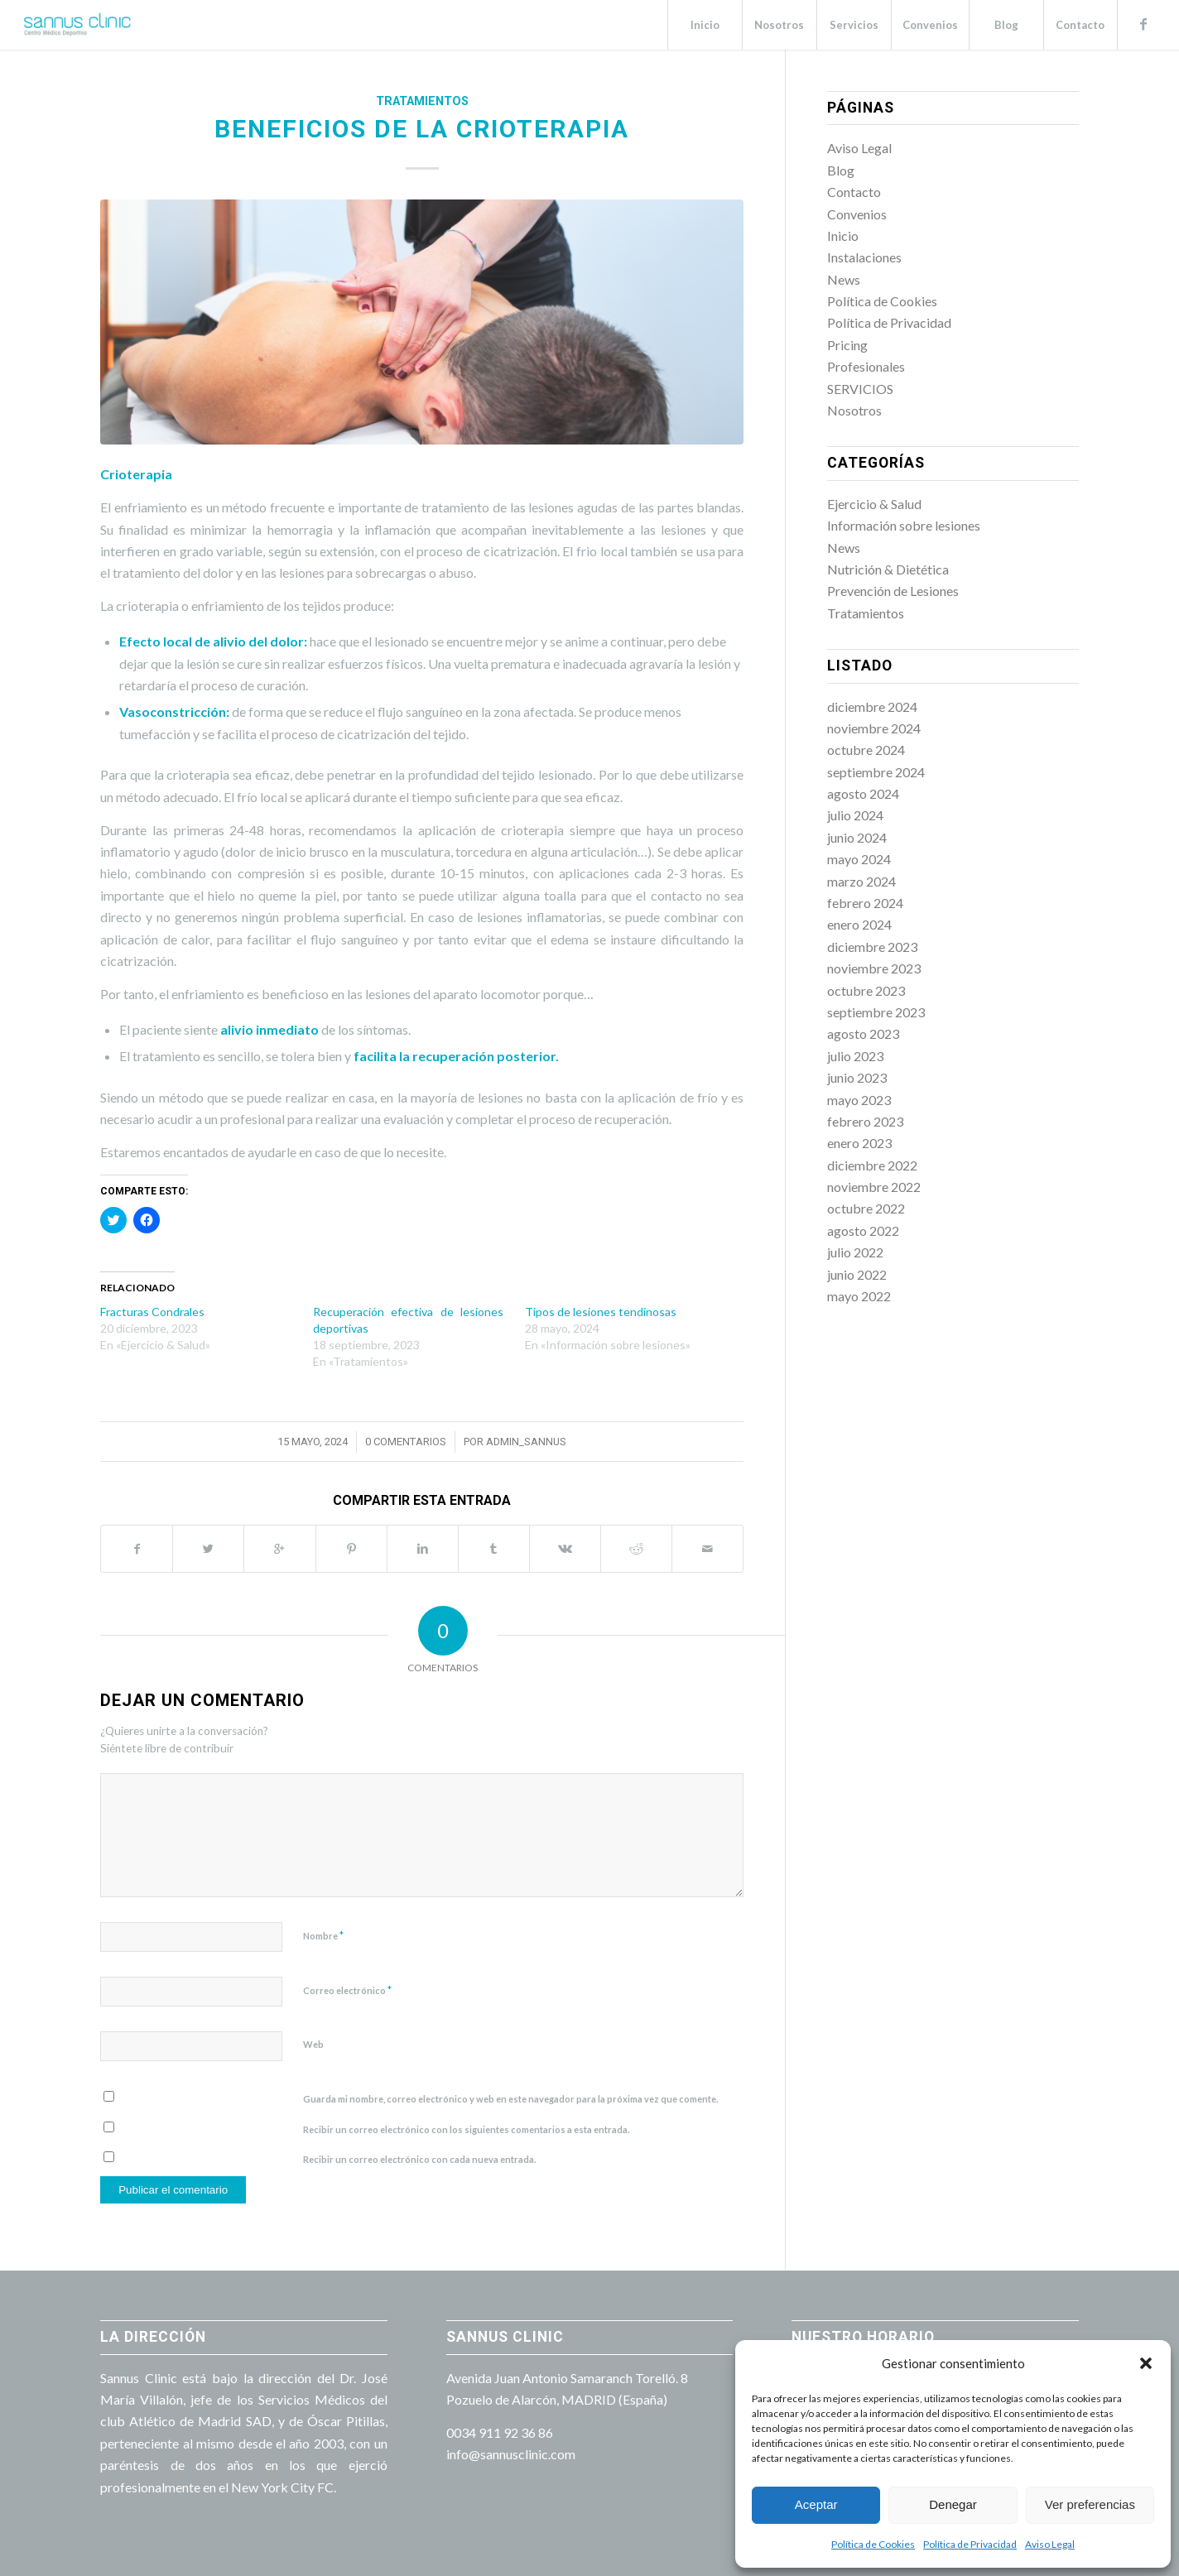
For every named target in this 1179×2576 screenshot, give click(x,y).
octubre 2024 (866, 749)
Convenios (857, 214)
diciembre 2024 (872, 706)
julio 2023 (855, 1056)
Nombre (323, 1935)
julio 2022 (855, 1252)
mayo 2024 (859, 859)
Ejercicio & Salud (874, 504)
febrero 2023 (865, 1121)
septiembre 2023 (876, 1012)
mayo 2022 (859, 1296)
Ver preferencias (1090, 2504)
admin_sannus (526, 1441)
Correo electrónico (347, 1990)
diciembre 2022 (872, 1165)
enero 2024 (859, 924)
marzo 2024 (861, 881)
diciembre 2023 (872, 946)
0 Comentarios (405, 1441)
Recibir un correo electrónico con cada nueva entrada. (419, 2159)
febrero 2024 (865, 903)
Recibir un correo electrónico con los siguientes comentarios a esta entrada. (466, 2129)
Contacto (854, 191)
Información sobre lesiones (903, 525)
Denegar (953, 2504)
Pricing (847, 345)
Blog (840, 170)
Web (313, 2044)
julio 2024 (855, 815)
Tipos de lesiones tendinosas (600, 1312)
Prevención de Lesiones (893, 590)
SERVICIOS (860, 388)
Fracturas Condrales (152, 1312)
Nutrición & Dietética (888, 569)
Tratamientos (422, 101)
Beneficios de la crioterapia (421, 128)
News (843, 279)
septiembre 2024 (876, 772)
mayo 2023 (859, 1100)
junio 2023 (857, 1077)
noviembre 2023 (874, 968)
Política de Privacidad (970, 2544)
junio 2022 (857, 1274)
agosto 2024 (863, 793)
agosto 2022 (863, 1230)
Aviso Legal (1050, 2544)
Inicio (843, 235)
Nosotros (854, 410)
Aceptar (816, 2504)
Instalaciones (864, 257)
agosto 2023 (863, 1033)
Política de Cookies (873, 2544)
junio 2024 (857, 837)
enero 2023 (859, 1143)
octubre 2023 (866, 990)
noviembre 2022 (874, 1186)
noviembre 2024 (874, 728)
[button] (1146, 2363)
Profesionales (866, 366)
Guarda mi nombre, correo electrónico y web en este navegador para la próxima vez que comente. (510, 2098)
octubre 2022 (866, 1208)
